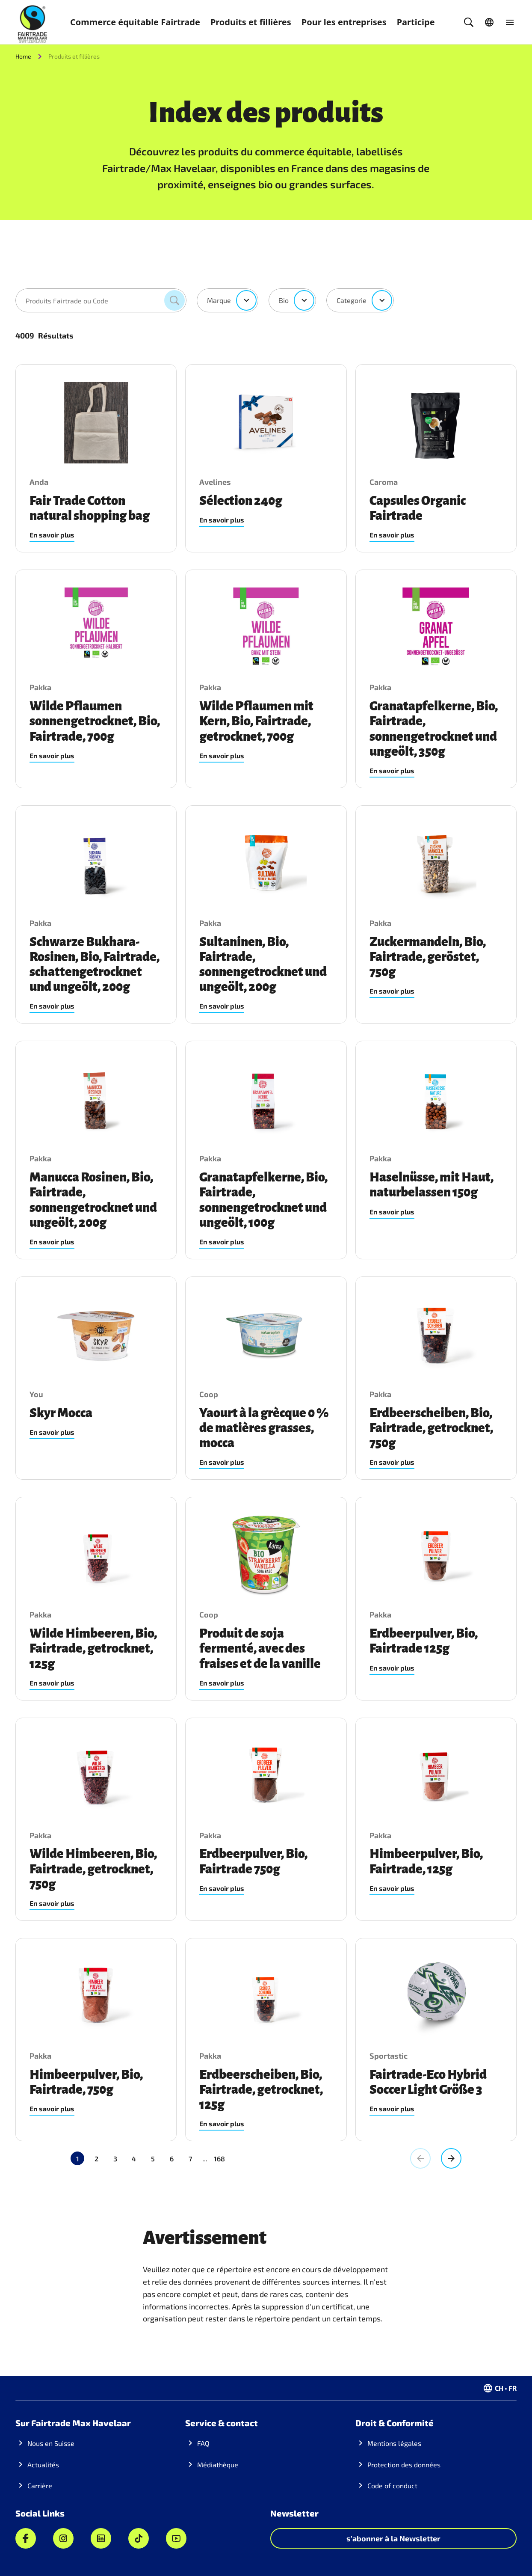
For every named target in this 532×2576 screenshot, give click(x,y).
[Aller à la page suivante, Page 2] (451, 2158)
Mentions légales (394, 2443)
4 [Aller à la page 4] (134, 2159)
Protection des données (403, 2464)
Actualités (43, 2464)
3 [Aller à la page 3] (115, 2159)
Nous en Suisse (50, 2443)
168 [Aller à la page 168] (181, 2159)
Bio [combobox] (284, 300)
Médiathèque (217, 2464)
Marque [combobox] (219, 300)
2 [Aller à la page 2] (96, 2159)
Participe (416, 22)
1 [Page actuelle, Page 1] (77, 2159)
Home (23, 56)
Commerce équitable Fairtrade (135, 22)
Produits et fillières (250, 22)
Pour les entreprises (344, 22)
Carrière (39, 2485)
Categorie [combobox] (351, 300)
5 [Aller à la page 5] (153, 2159)
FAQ (203, 2443)
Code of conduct (392, 2485)
